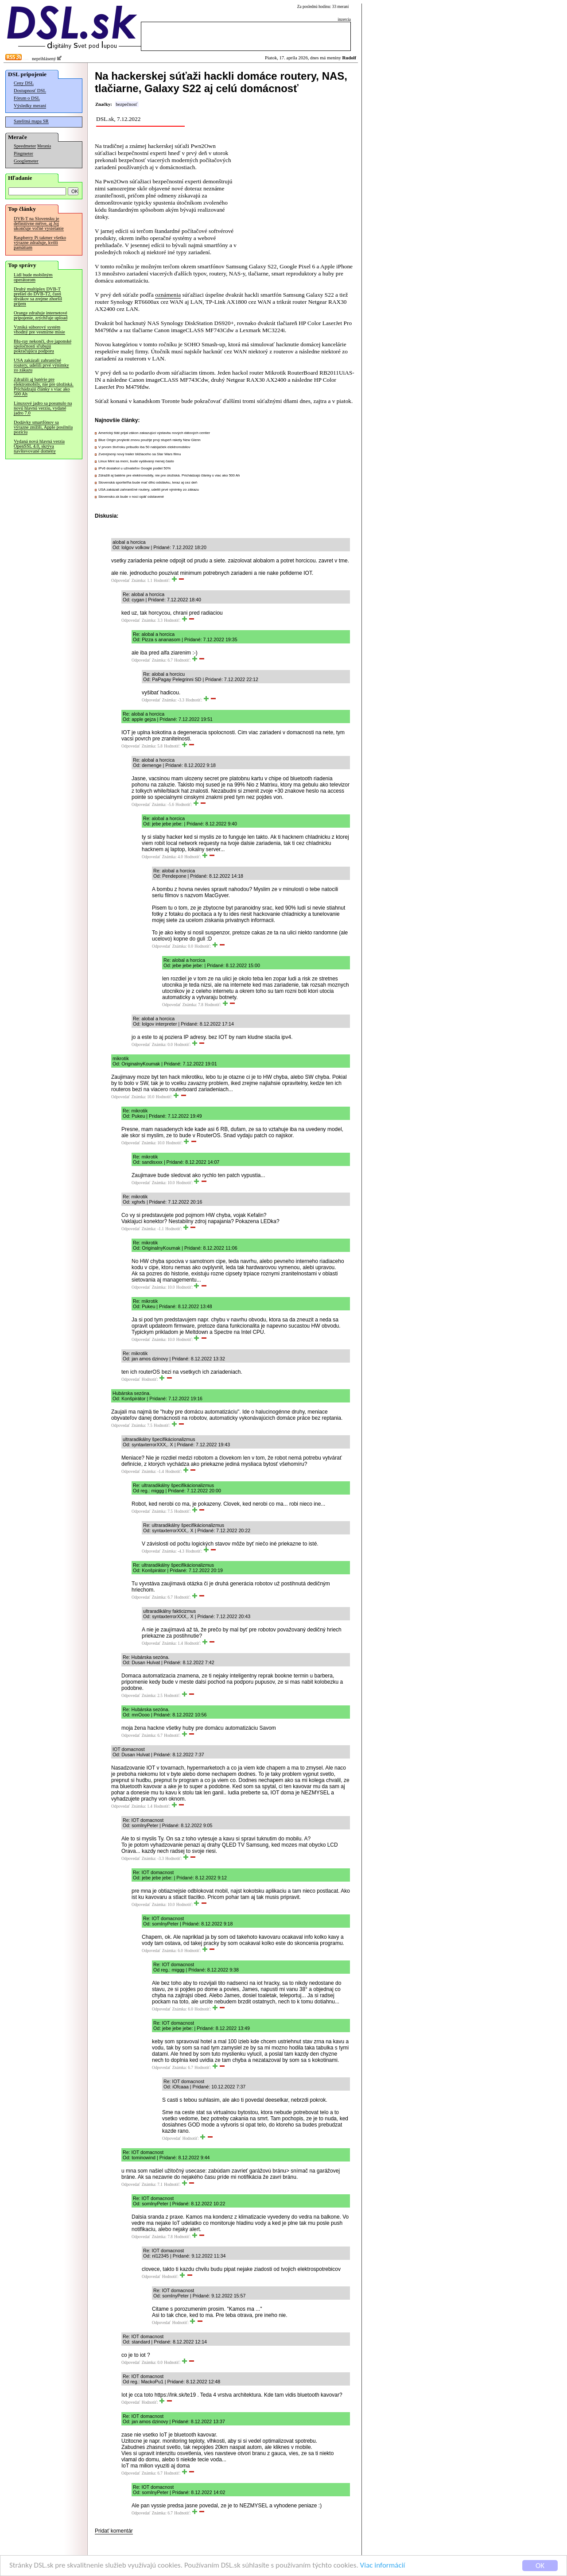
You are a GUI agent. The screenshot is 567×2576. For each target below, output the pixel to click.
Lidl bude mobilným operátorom (33, 277)
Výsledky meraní (30, 105)
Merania (44, 146)
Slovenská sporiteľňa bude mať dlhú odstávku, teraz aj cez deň (147, 482)
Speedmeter (25, 145)
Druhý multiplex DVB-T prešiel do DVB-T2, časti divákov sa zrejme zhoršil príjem (38, 296)
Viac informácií (382, 2566)
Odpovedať (120, 580)
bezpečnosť (126, 104)
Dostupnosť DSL (30, 90)
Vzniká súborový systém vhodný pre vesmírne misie (39, 329)
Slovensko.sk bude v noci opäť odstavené (131, 497)
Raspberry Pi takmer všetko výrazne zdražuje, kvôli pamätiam (40, 242)
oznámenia (168, 294)
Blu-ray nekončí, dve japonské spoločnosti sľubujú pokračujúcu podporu (42, 346)
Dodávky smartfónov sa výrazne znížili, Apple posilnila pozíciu (43, 427)
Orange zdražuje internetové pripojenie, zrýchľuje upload (40, 315)
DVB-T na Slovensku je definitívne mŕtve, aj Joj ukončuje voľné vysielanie (39, 223)
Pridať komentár (114, 2531)
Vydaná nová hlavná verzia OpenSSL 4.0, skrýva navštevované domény (39, 446)
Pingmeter (23, 153)
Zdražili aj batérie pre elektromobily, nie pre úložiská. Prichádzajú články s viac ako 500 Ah (44, 386)
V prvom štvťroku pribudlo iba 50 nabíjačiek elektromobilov (144, 447)
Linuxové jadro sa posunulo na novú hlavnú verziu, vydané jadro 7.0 (43, 408)
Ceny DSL (24, 83)
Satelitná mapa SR (31, 121)
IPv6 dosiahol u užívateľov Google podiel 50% (134, 468)
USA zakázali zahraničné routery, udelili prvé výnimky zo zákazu (41, 365)
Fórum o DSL (27, 98)
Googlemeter (26, 161)
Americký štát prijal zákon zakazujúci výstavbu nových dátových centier (154, 433)
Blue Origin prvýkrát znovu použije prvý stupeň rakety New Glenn (149, 440)
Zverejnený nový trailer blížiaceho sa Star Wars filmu (139, 454)
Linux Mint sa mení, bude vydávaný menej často (136, 461)
